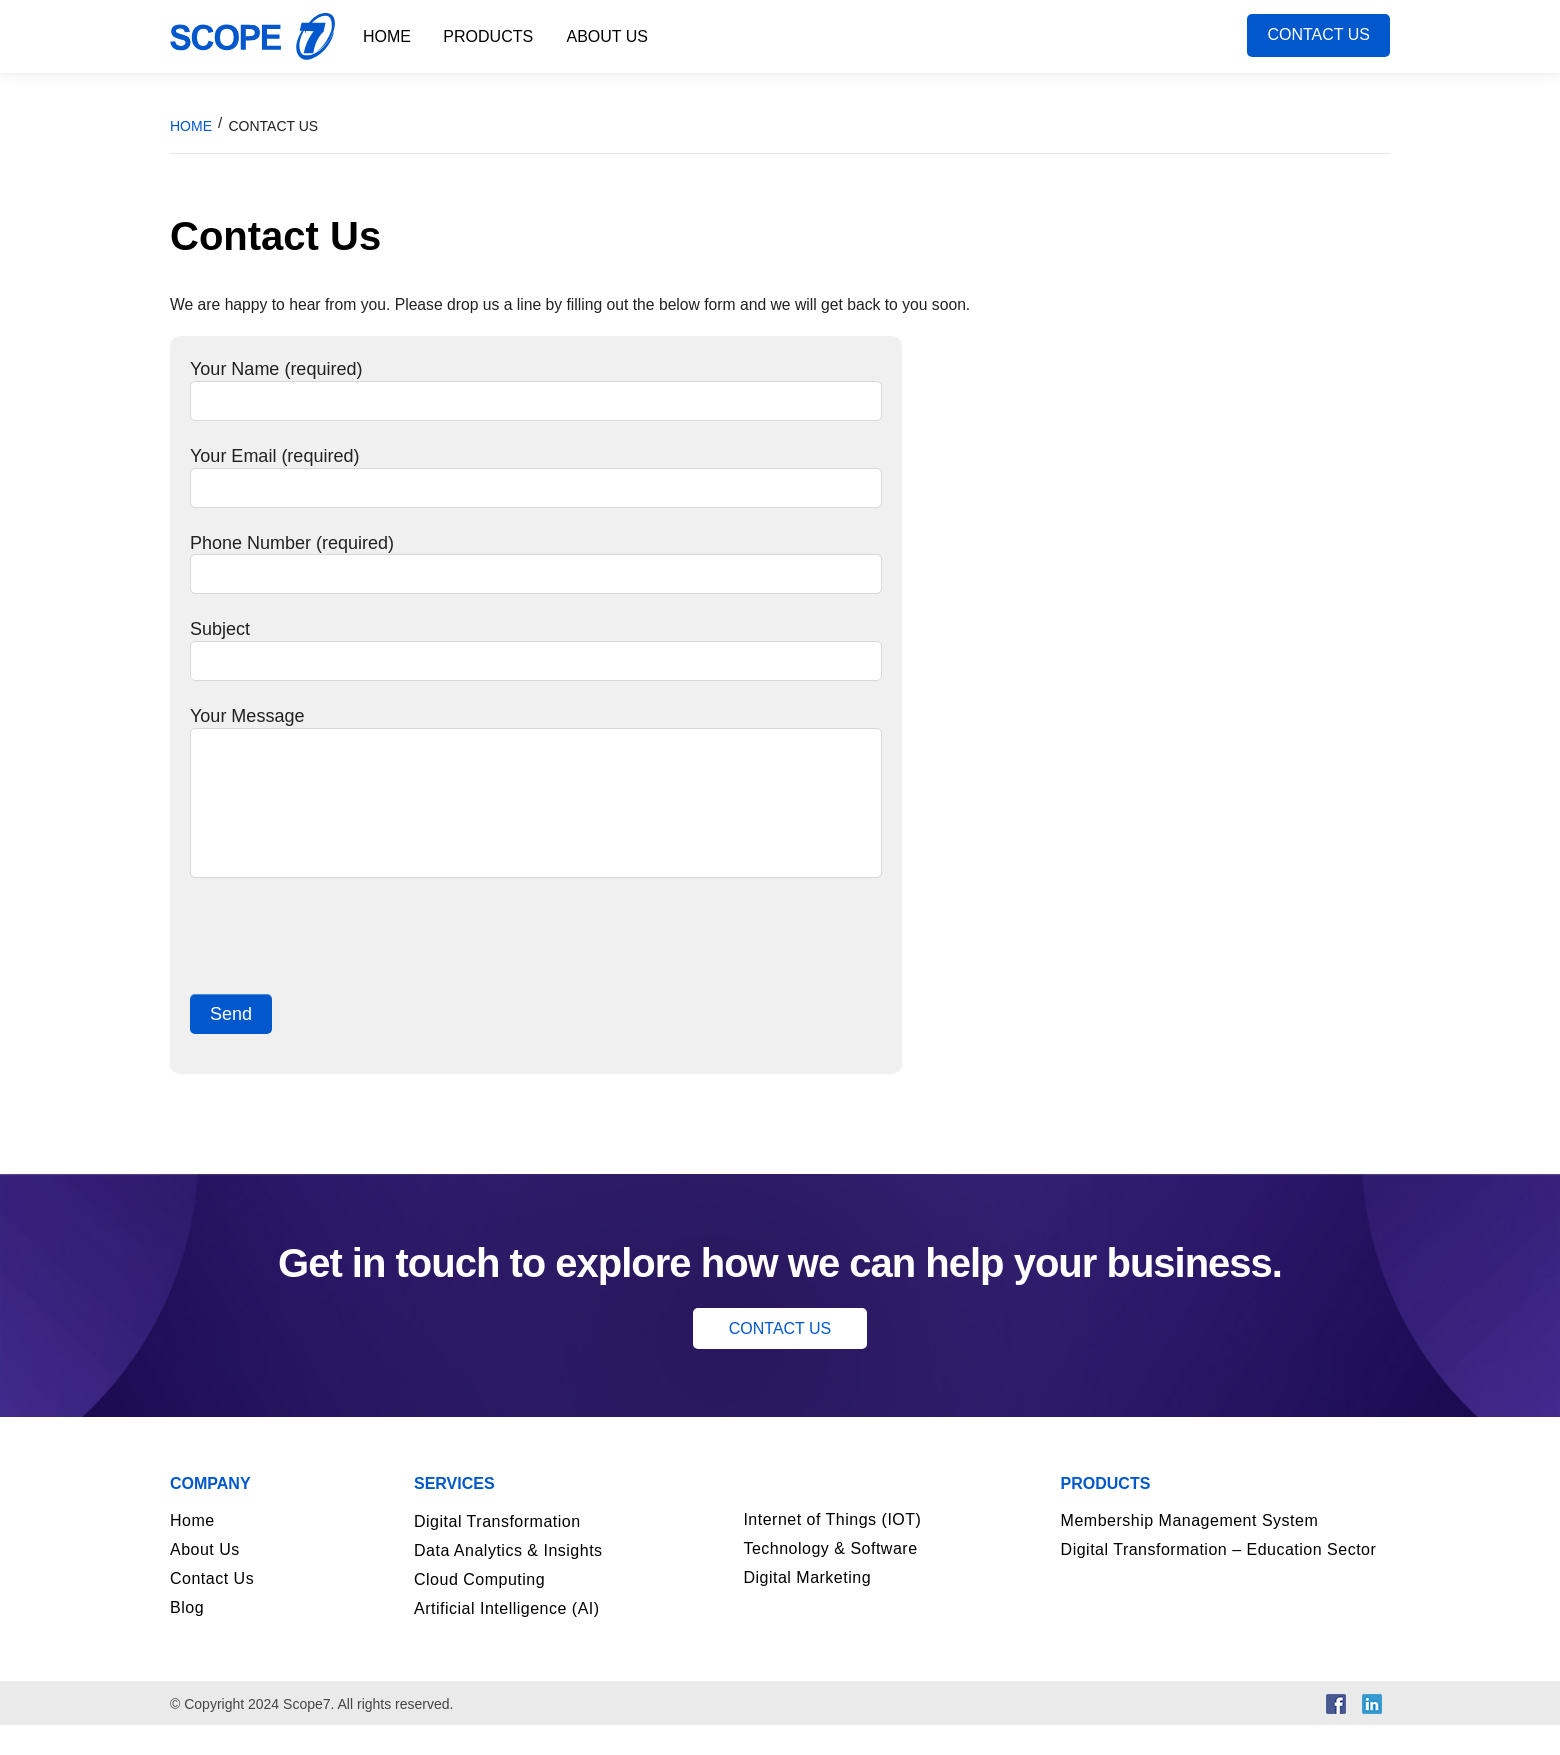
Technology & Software (830, 1578)
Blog (187, 1637)
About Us (609, 36)
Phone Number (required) (536, 578)
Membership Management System (1190, 1550)
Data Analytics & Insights (508, 1580)
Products (489, 36)
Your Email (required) (536, 488)
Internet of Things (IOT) (832, 1549)
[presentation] (342, 969)
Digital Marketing (807, 1607)
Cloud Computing (479, 1609)
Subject (536, 668)
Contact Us (1318, 36)
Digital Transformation (497, 1551)
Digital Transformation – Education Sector (1219, 1579)
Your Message (536, 755)
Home (387, 36)
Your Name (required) (536, 398)
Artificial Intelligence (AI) (507, 1638)
